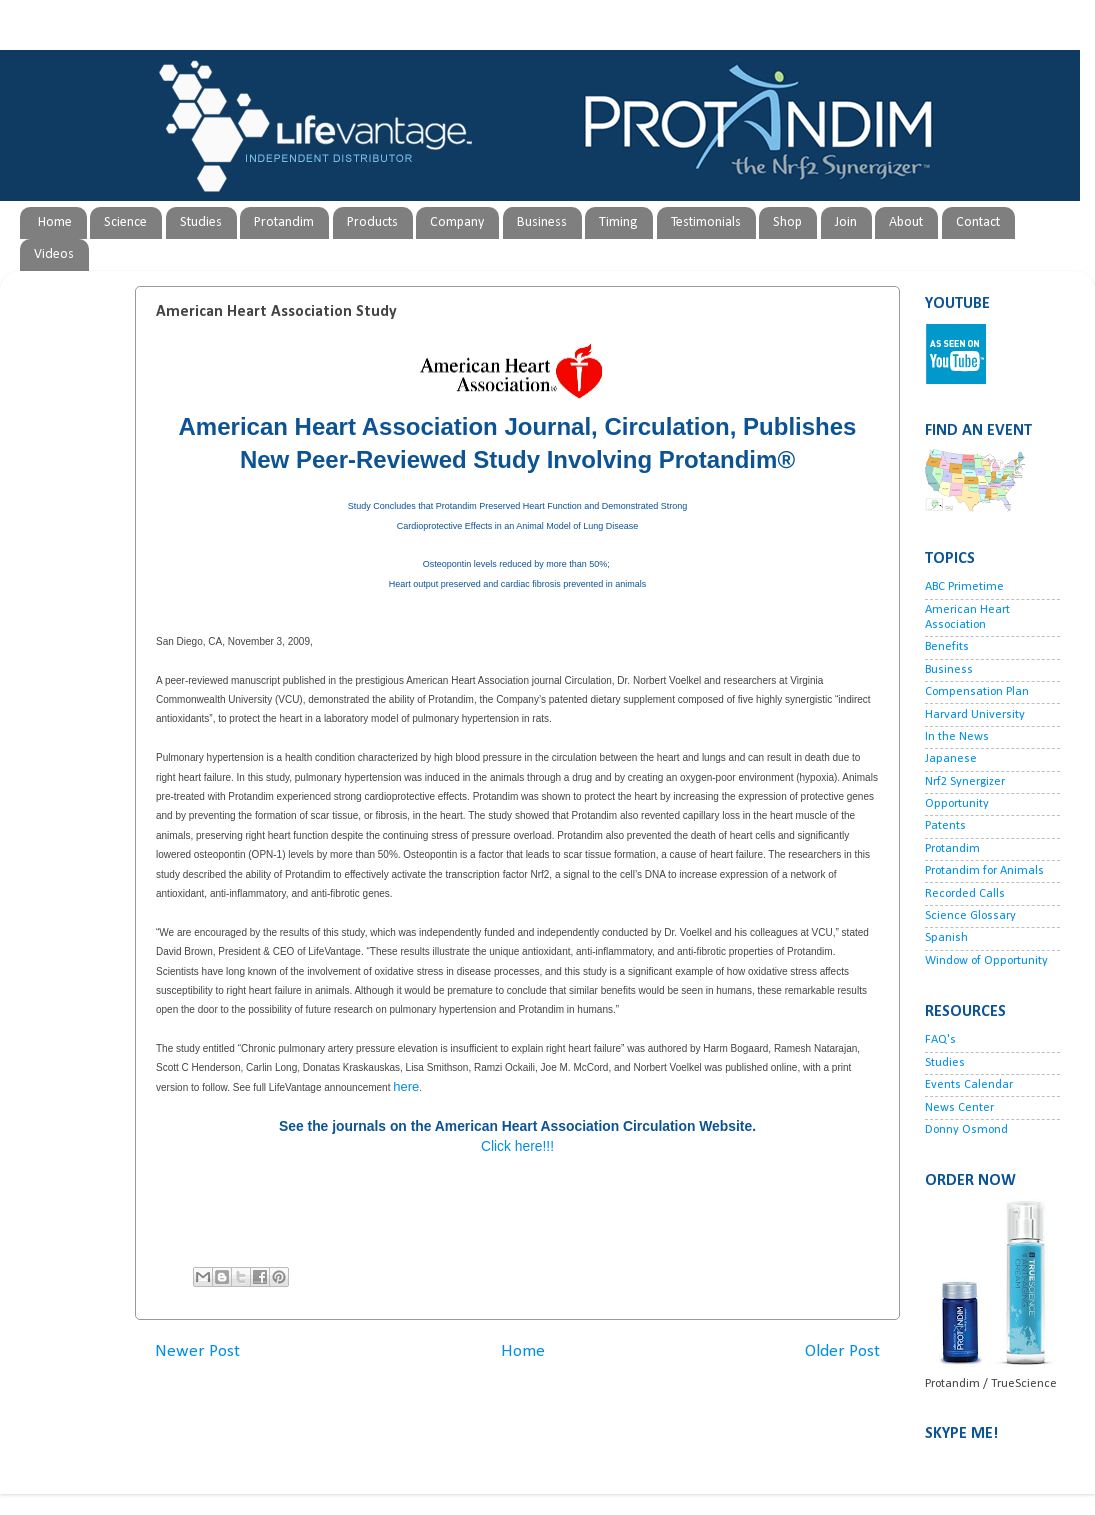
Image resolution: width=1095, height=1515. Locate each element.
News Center (959, 1108)
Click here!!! (517, 1146)
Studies (201, 222)
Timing (618, 222)
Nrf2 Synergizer (965, 782)
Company (457, 222)
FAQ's (940, 1040)
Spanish (946, 938)
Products (372, 222)
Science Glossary (970, 916)
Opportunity (957, 804)
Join (846, 222)
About (906, 222)
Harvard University (975, 715)
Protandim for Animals (984, 871)
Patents (945, 826)
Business (542, 222)
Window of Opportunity (986, 961)
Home (55, 222)
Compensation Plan (977, 692)
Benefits (947, 647)
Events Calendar (969, 1085)
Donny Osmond (966, 1130)
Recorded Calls (965, 894)
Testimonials (706, 222)
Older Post (842, 1351)
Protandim (284, 222)
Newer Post (197, 1351)
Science (125, 222)
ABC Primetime (964, 587)
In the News (957, 737)
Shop (787, 222)
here (406, 1086)
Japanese (951, 759)
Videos (54, 254)
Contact (978, 222)
